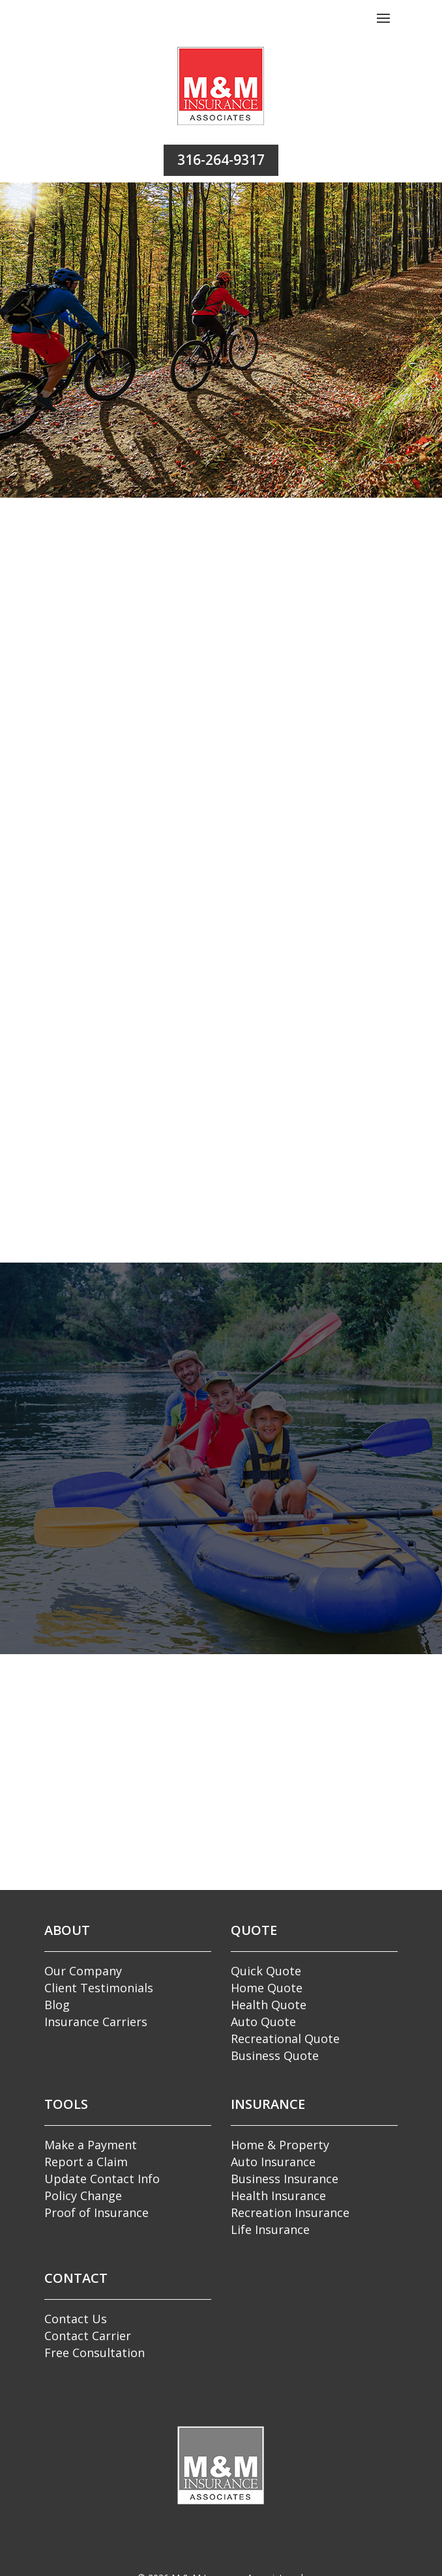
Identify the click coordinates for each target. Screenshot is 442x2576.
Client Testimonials (98, 1986)
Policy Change (83, 2194)
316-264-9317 (221, 159)
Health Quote (268, 2003)
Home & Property (280, 2143)
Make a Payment (90, 2143)
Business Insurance (284, 2177)
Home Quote (266, 1986)
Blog (57, 2003)
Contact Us (75, 2317)
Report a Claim (86, 2160)
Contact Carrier (87, 2333)
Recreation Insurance (290, 2211)
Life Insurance (270, 2228)
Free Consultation (94, 2350)
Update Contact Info (102, 2177)
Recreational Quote (285, 2037)
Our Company (83, 1969)
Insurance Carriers (95, 2020)
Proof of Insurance (96, 2211)
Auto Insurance (273, 2160)
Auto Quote (263, 2020)
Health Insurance (278, 2194)
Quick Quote (266, 1969)
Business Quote (275, 2054)
